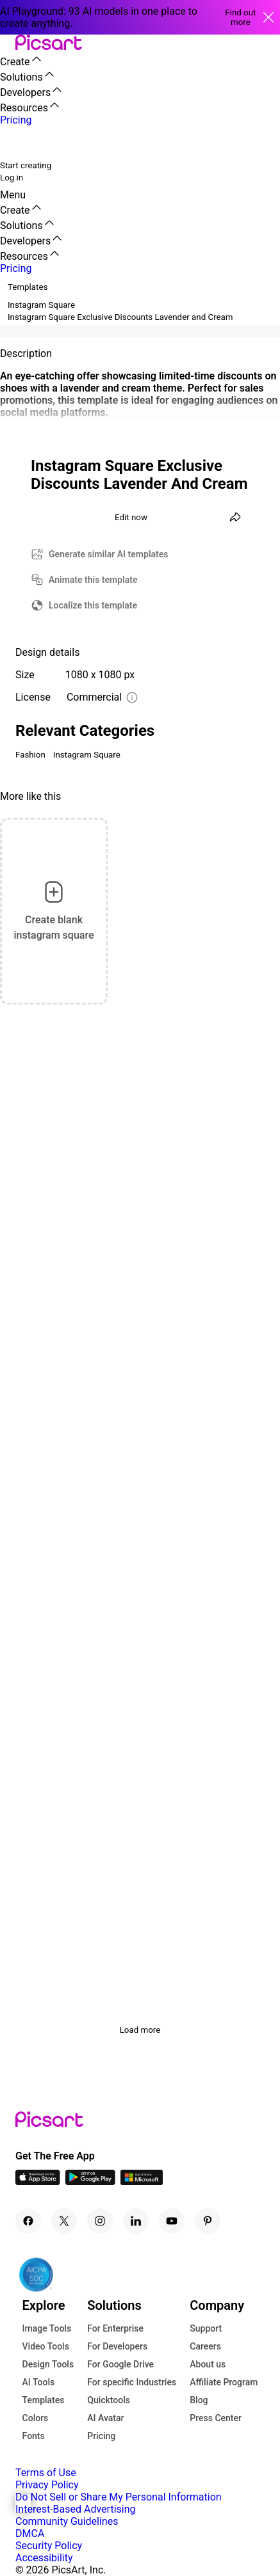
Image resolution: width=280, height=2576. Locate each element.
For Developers (117, 2346)
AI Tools (38, 2382)
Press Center (216, 2418)
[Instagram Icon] (100, 2221)
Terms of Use (45, 2473)
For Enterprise (115, 2328)
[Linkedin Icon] (136, 2221)
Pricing (101, 2436)
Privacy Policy (47, 2485)
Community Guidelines (66, 2521)
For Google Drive (120, 2364)
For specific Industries (131, 2382)
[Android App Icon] (90, 2181)
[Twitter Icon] (64, 2221)
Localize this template (93, 605)
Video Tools (45, 2346)
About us (208, 2364)
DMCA (29, 2533)
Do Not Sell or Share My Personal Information (118, 2497)
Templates (43, 2400)
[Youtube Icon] (172, 2221)
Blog (199, 2400)
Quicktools (108, 2400)
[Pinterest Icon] (207, 2221)
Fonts (33, 2436)
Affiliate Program (224, 2382)
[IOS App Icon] (37, 2181)
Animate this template (93, 580)
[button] (7, 43)
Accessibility (44, 2558)
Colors (35, 2418)
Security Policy (48, 2546)
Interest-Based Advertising (75, 2509)
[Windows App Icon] (141, 2181)
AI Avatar (105, 2418)
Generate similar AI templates (109, 554)
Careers (205, 2346)
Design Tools (48, 2364)
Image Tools (47, 2328)
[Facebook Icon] (28, 2221)
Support (206, 2328)
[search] (18, 142)
